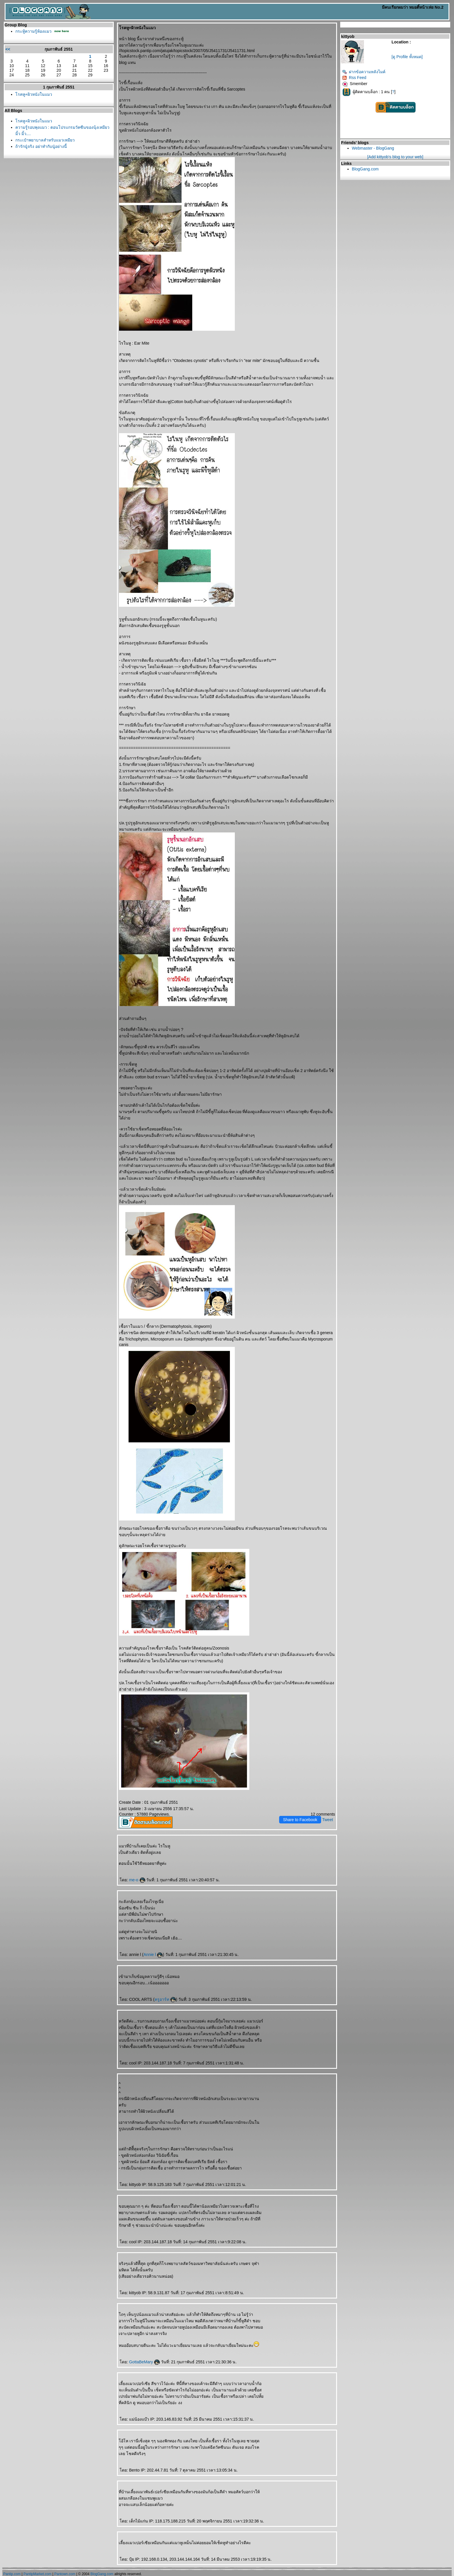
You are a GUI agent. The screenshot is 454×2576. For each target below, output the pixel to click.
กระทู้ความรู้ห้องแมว (33, 31)
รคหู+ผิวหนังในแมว (33, 94)
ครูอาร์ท (165, 1999)
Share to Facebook (300, 1819)
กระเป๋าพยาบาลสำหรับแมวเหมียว (45, 140)
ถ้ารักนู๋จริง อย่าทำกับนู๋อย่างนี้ (41, 146)
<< (8, 49)
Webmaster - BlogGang (373, 148)
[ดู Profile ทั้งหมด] (406, 56)
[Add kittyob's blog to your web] (395, 157)
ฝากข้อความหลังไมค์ (363, 71)
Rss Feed (354, 77)
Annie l (153, 1954)
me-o (137, 1880)
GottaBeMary (144, 2362)
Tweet (327, 1819)
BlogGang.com (365, 169)
